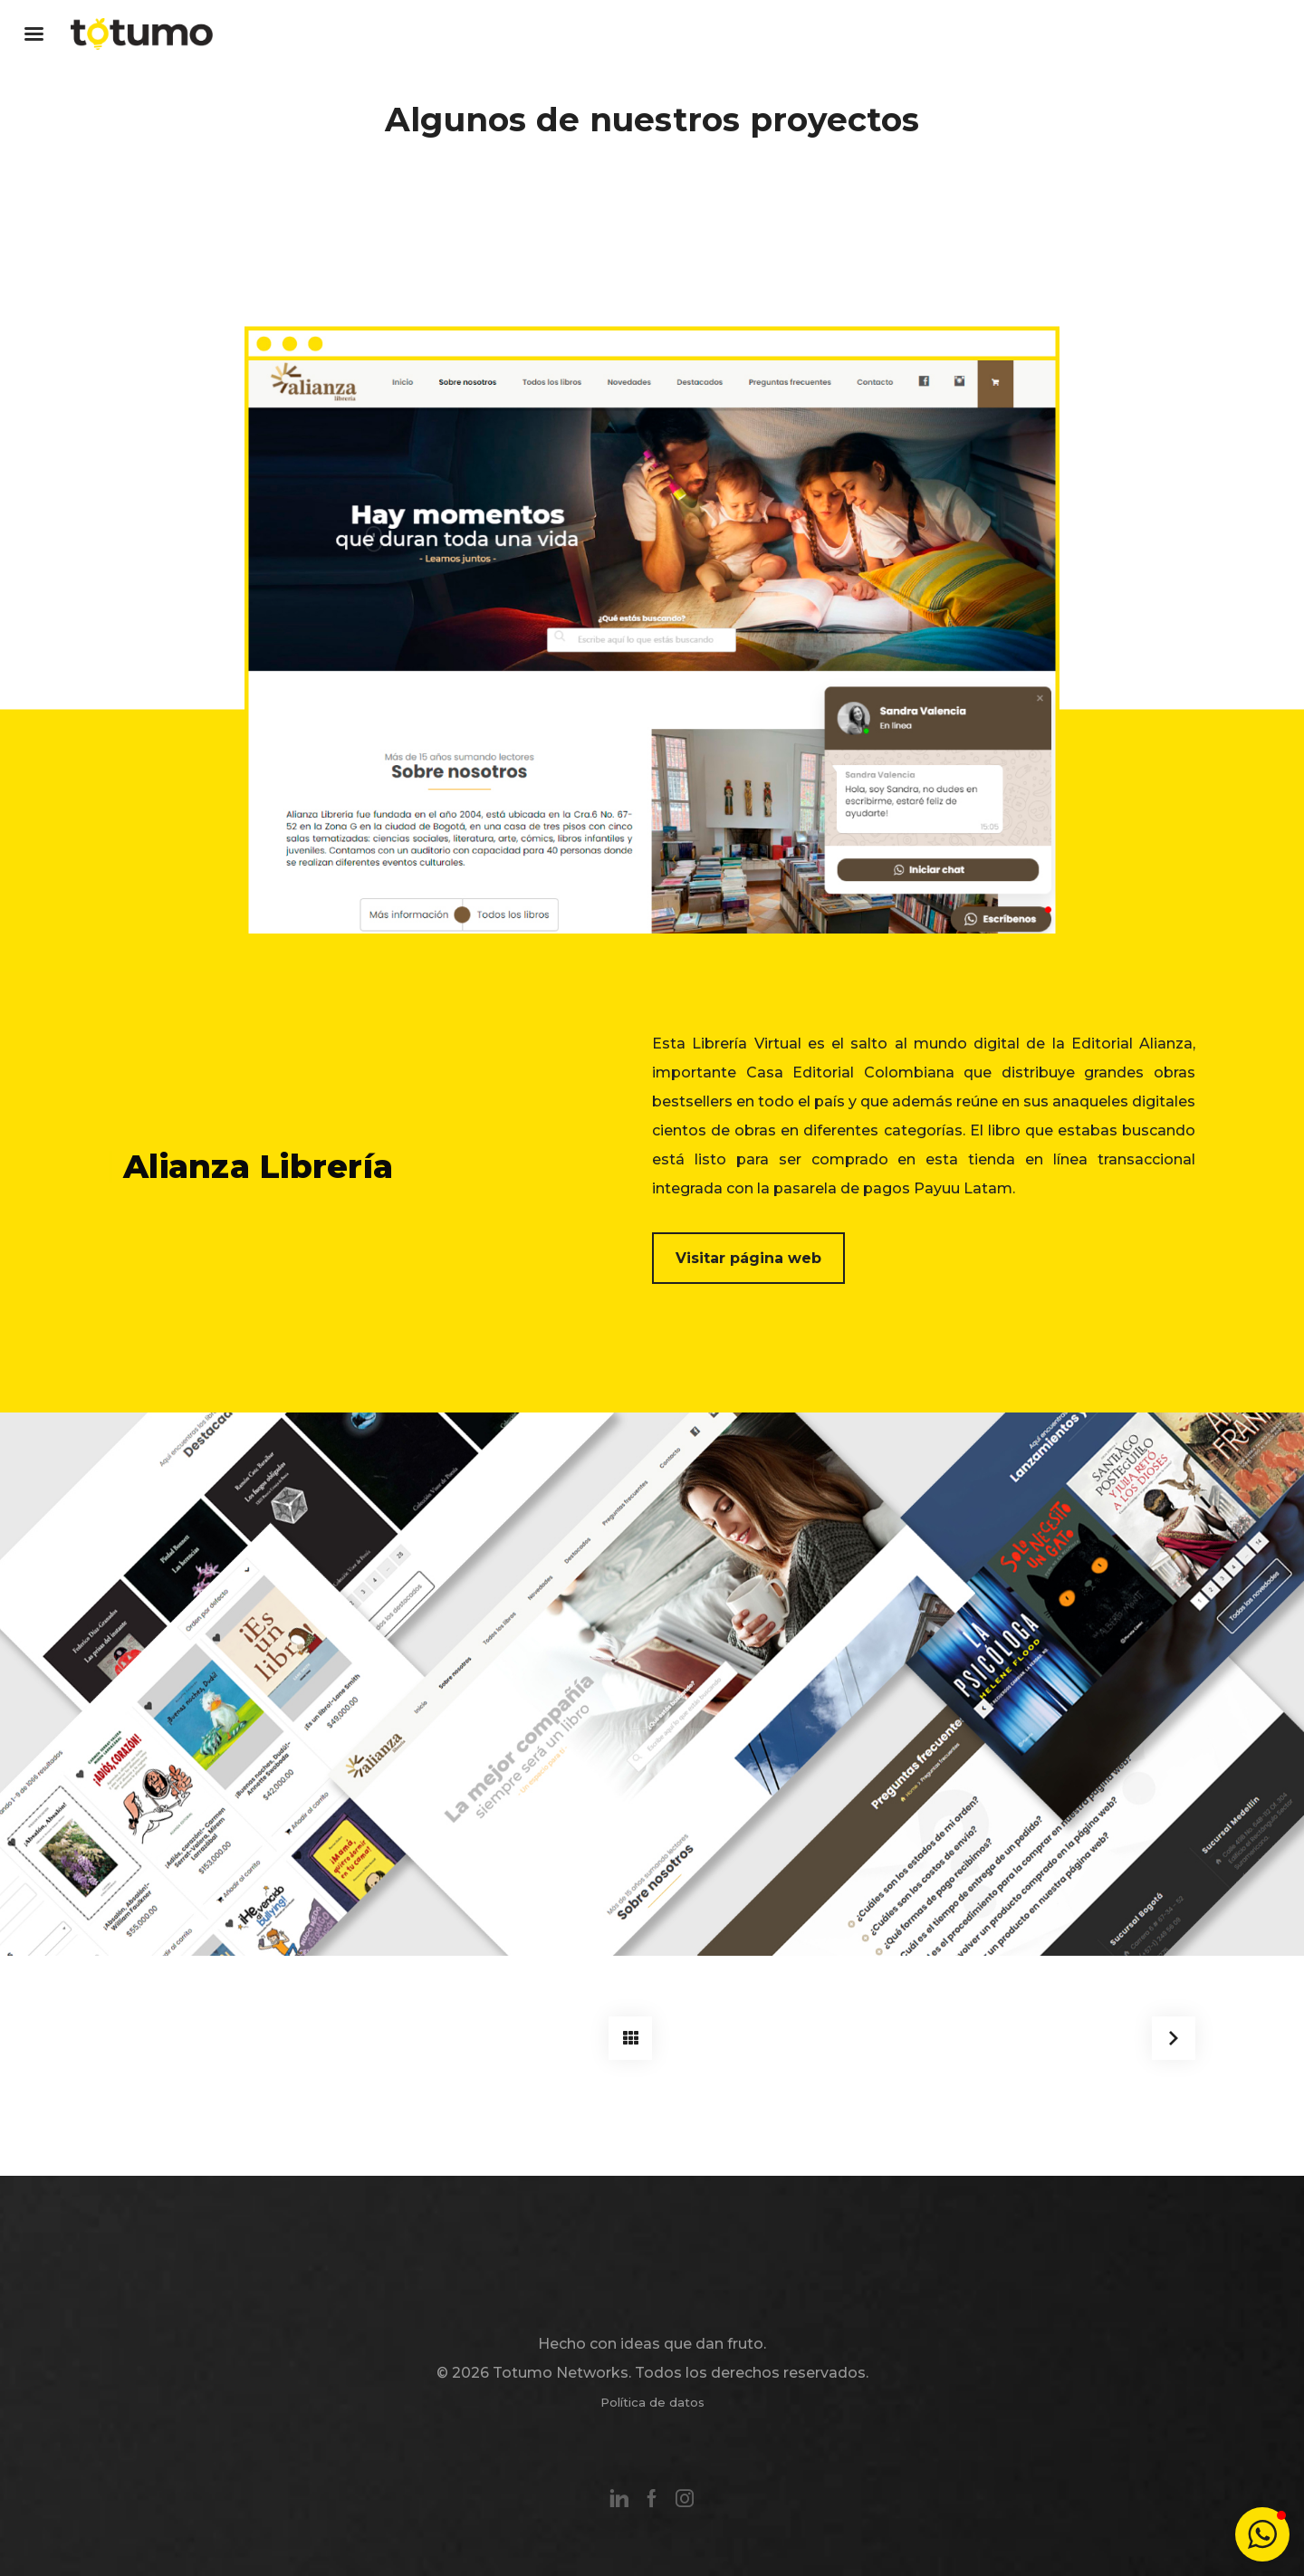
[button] (1262, 2534)
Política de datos (652, 2402)
